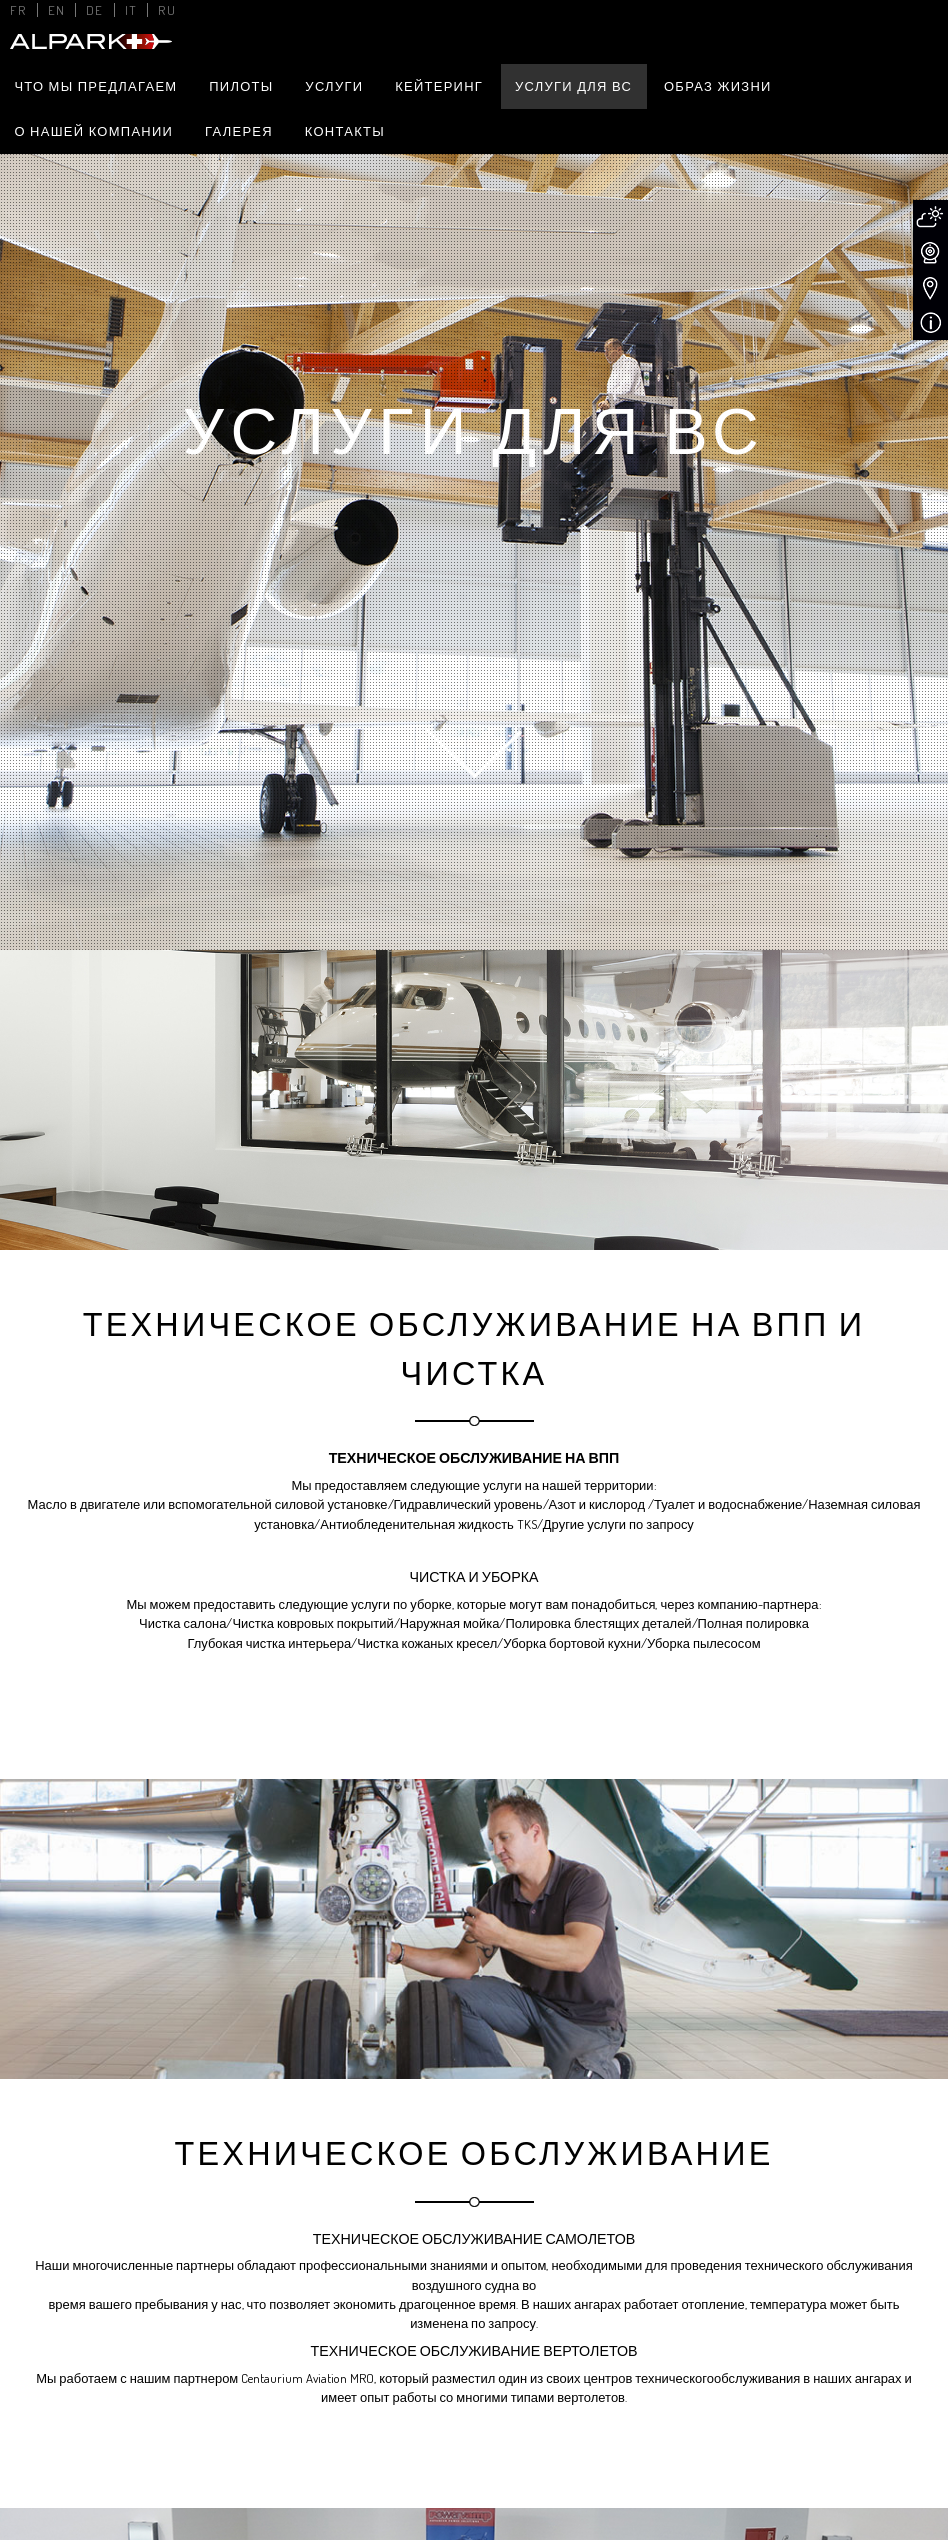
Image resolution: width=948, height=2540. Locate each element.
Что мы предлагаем (95, 86)
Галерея (239, 131)
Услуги (334, 86)
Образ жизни (718, 86)
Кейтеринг (439, 86)
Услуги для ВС (573, 86)
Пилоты (241, 86)
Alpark (88, 41)
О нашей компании (93, 131)
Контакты (345, 131)
